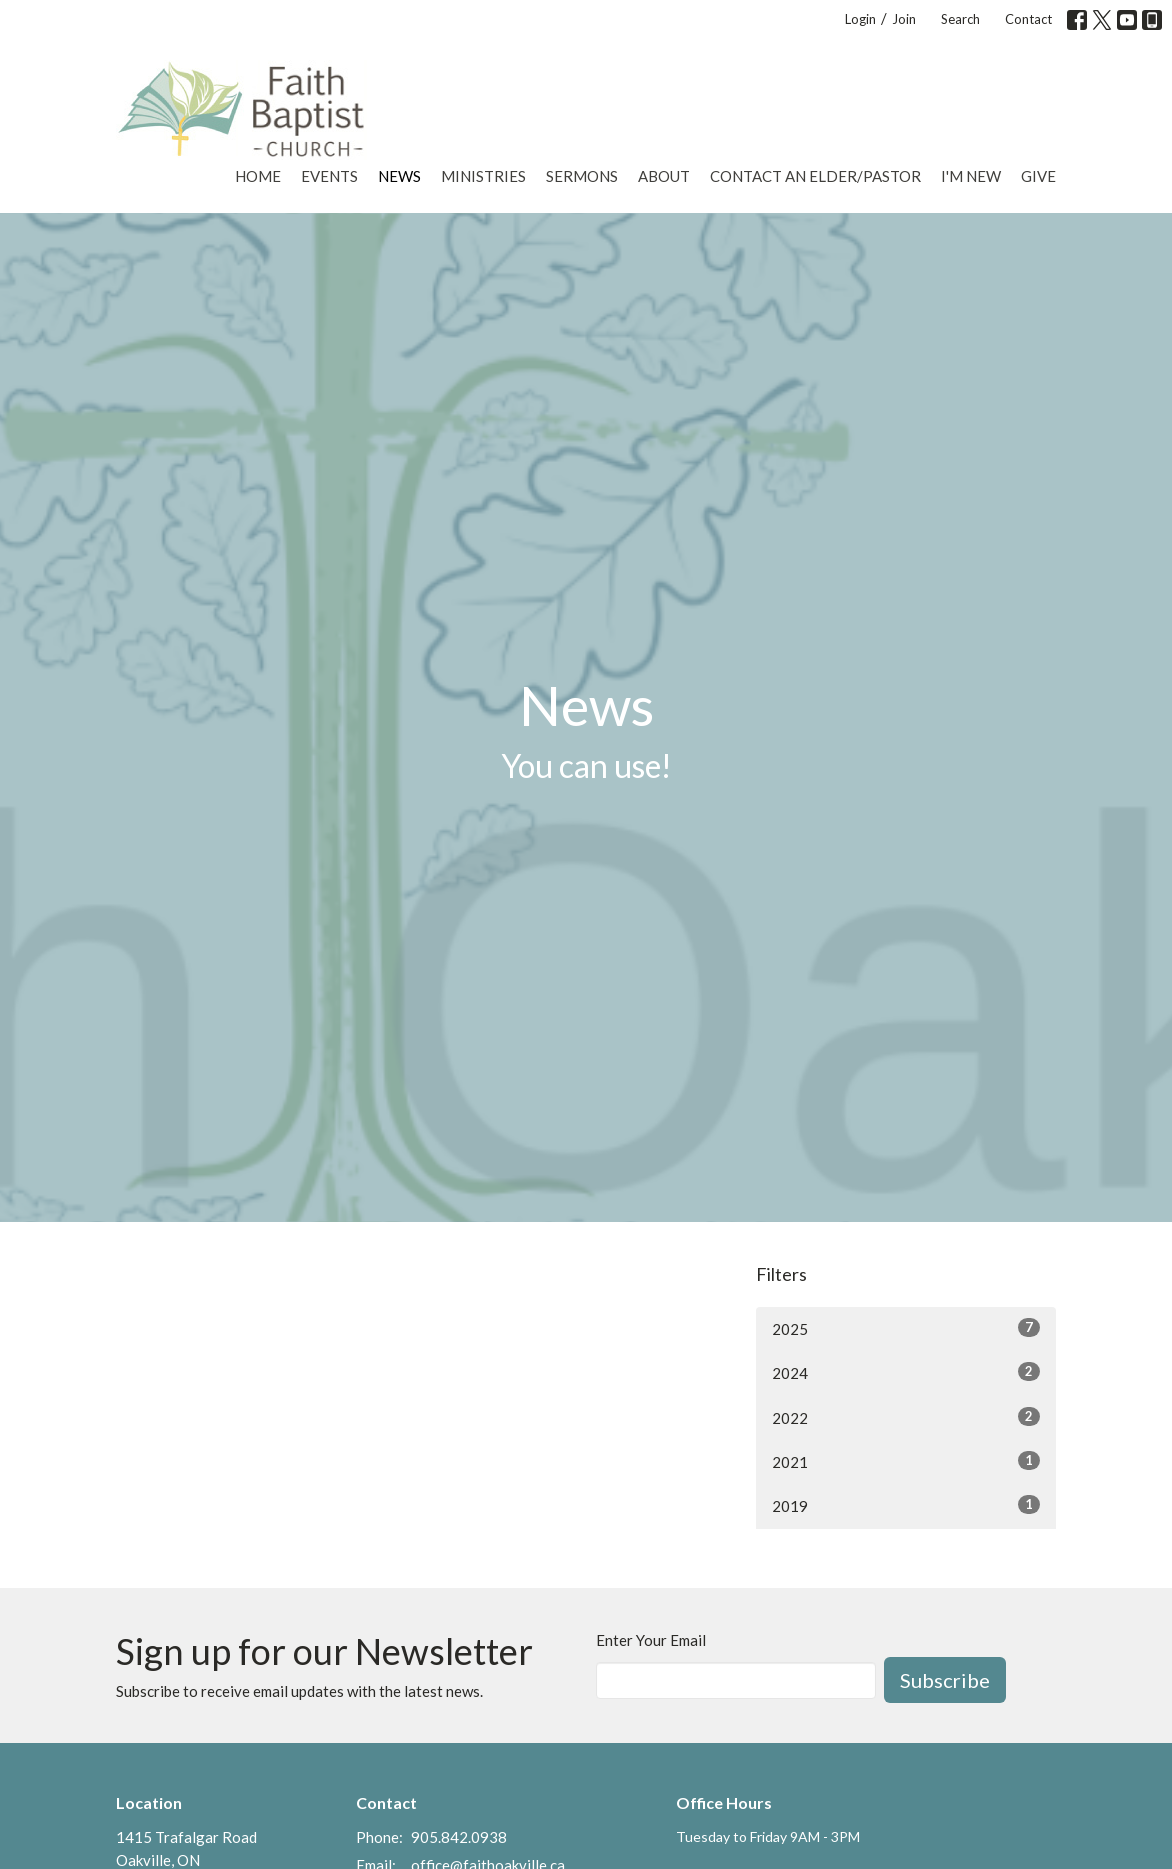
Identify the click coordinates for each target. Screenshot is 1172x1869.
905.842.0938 (459, 1837)
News (399, 176)
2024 (906, 1372)
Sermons (582, 176)
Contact (1028, 19)
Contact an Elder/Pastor (815, 176)
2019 (906, 1505)
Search (960, 19)
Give (1038, 176)
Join (904, 19)
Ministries (483, 176)
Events (329, 176)
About (664, 176)
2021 (906, 1461)
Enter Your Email (651, 1640)
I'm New (971, 176)
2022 (906, 1417)
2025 (906, 1328)
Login (860, 19)
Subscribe (945, 1680)
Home (258, 176)
